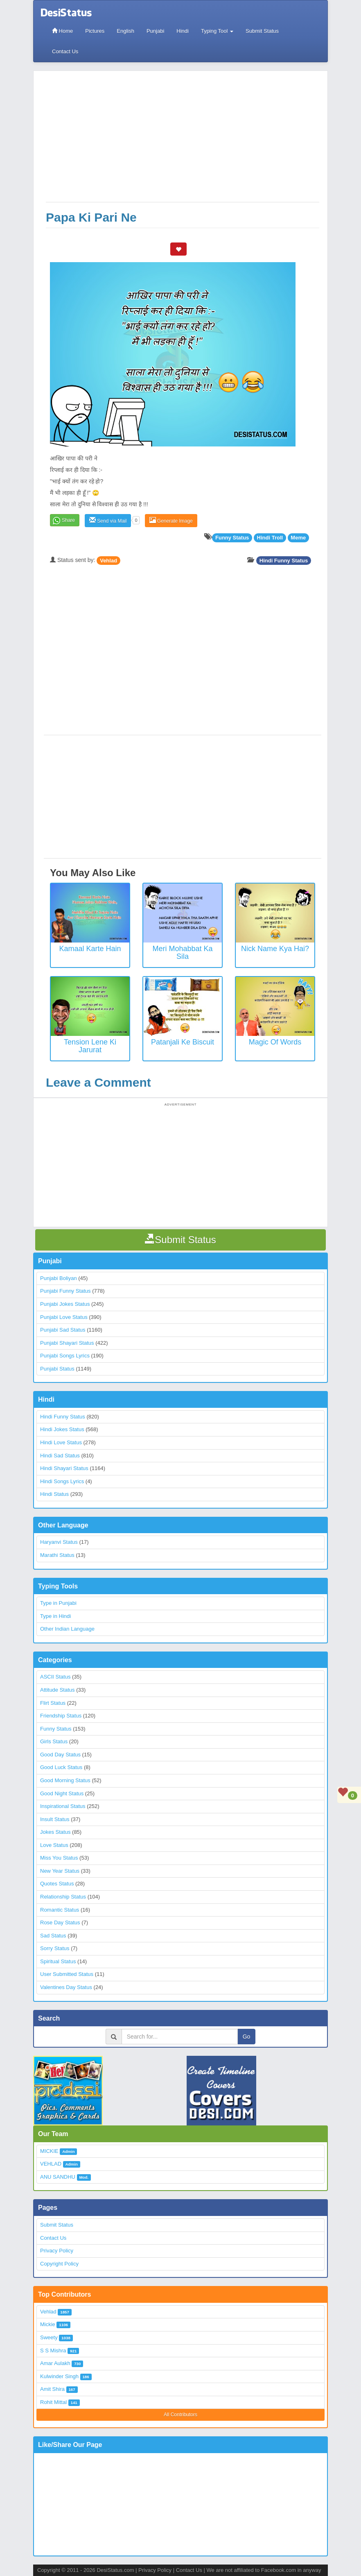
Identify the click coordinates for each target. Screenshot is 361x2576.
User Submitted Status (66, 1974)
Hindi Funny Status (283, 560)
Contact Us (65, 51)
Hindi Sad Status (60, 1455)
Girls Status (54, 1741)
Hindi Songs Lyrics (62, 1481)
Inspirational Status (63, 1806)
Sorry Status (55, 1948)
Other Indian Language (67, 1629)
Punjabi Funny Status (65, 1291)
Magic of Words (275, 1042)
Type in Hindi (55, 1616)
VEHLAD (50, 2164)
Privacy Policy (56, 2250)
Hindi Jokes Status (62, 1429)
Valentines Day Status (66, 1987)
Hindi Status (54, 1494)
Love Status (54, 1845)
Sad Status (53, 1936)
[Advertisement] (182, 140)
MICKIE (49, 2151)
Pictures (94, 31)
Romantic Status (59, 1910)
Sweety (49, 2337)
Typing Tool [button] (217, 31)
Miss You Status (59, 1858)
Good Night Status (61, 1793)
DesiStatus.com (115, 2570)
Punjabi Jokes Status (65, 1304)
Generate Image (171, 520)
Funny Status (56, 1729)
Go (246, 2036)
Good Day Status (60, 1754)
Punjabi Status (57, 1369)
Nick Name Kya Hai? (275, 949)
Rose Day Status (60, 1922)
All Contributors (180, 2414)
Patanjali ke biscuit (182, 1042)
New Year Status (59, 1871)
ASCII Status (55, 1677)
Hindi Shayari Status (64, 1468)
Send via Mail (107, 520)
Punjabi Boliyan (58, 1278)
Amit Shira (52, 2389)
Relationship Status (63, 1897)
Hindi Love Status (61, 1442)
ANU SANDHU (57, 2177)
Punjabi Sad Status (63, 1330)
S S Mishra (53, 2350)
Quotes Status (57, 1883)
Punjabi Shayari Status (67, 1343)
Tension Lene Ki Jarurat (90, 1046)
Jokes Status (55, 1832)
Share (68, 520)
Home (62, 31)
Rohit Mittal (53, 2402)
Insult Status (55, 1819)
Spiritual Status (58, 1961)
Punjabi (155, 31)
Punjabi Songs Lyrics (65, 1356)
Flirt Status (52, 1703)
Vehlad (108, 560)
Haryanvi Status (59, 1542)
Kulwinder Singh (59, 2376)
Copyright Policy (59, 2264)
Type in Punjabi (58, 1603)
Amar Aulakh (55, 2363)
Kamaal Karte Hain (90, 949)
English (125, 31)
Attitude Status (57, 1690)
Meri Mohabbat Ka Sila (182, 953)
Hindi (182, 31)
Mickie (47, 2324)
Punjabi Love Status (64, 1317)
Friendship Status (60, 1716)
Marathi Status (57, 1555)
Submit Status (262, 31)
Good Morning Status (65, 1780)
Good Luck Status (61, 1767)
